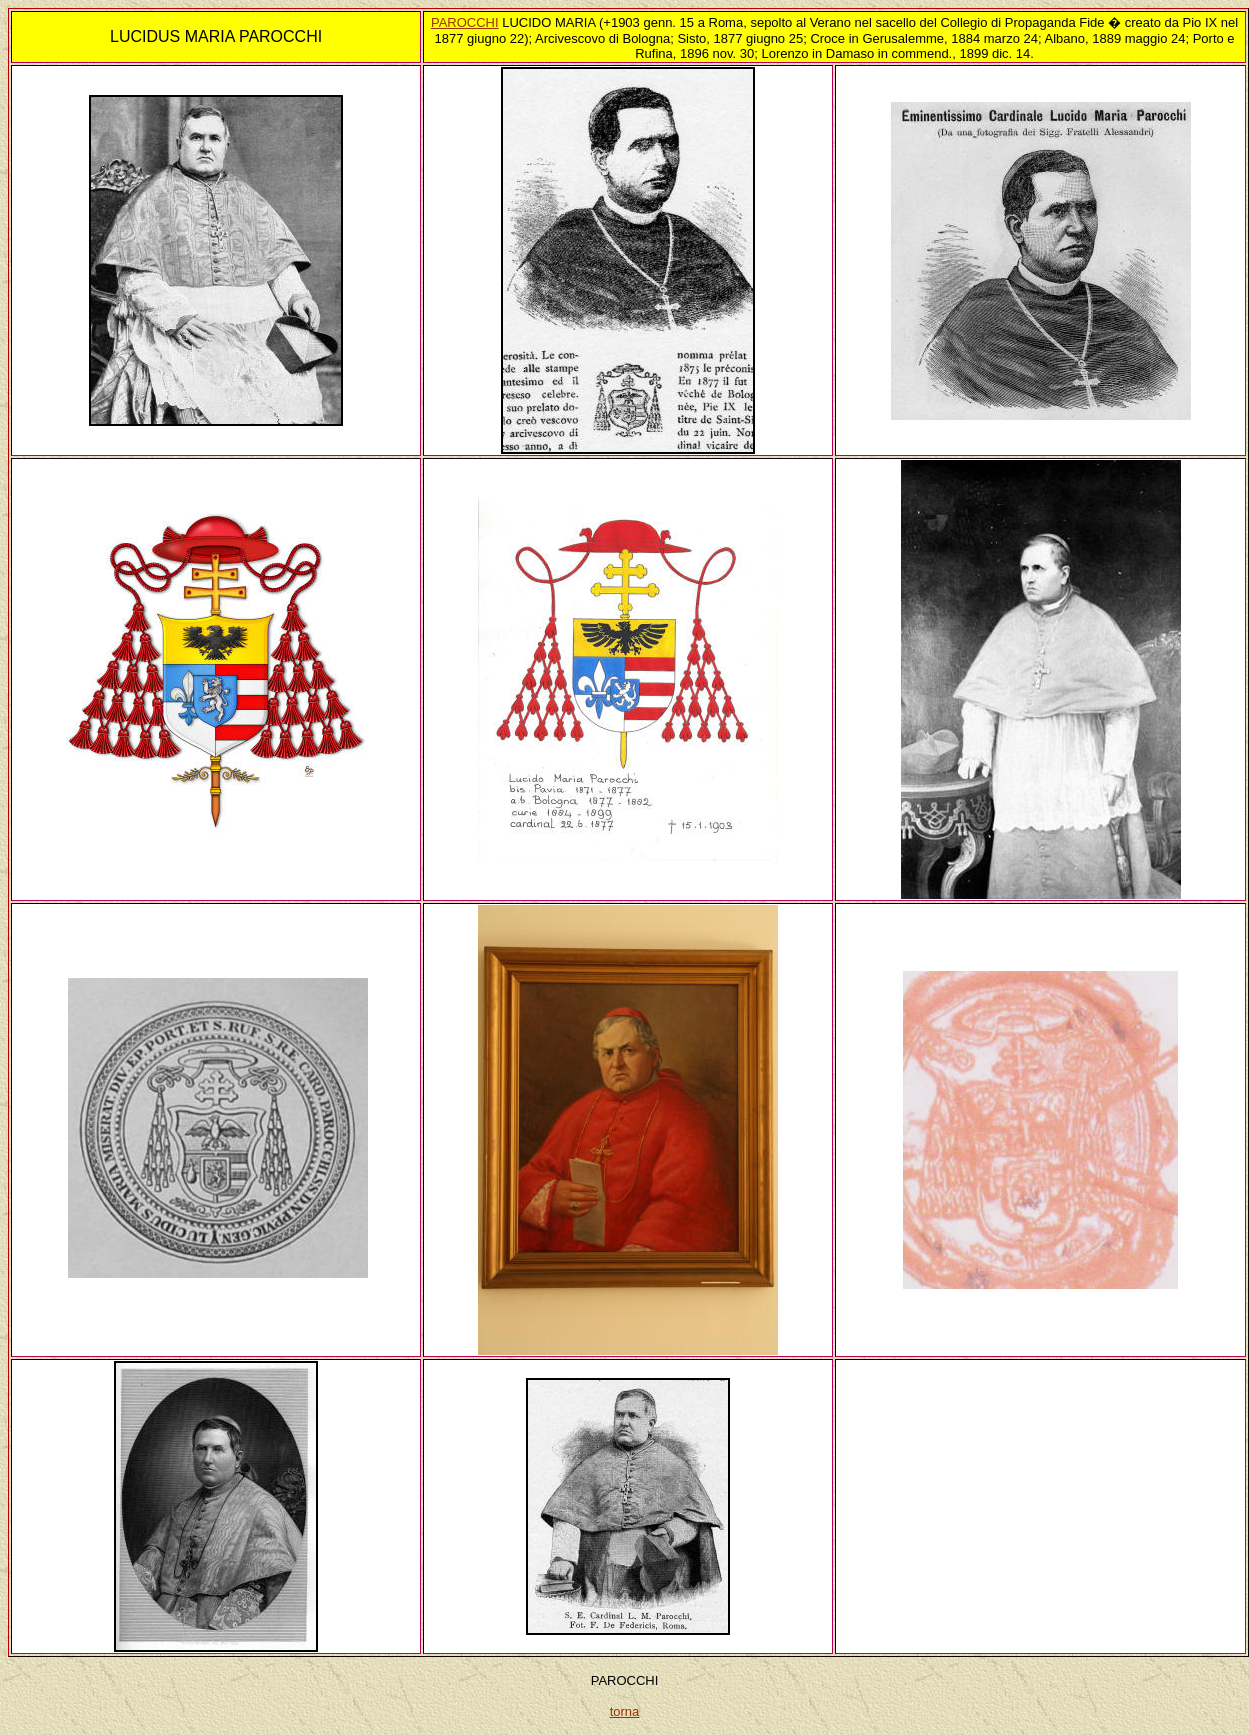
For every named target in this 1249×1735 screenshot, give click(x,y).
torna (625, 1711)
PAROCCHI (465, 22)
